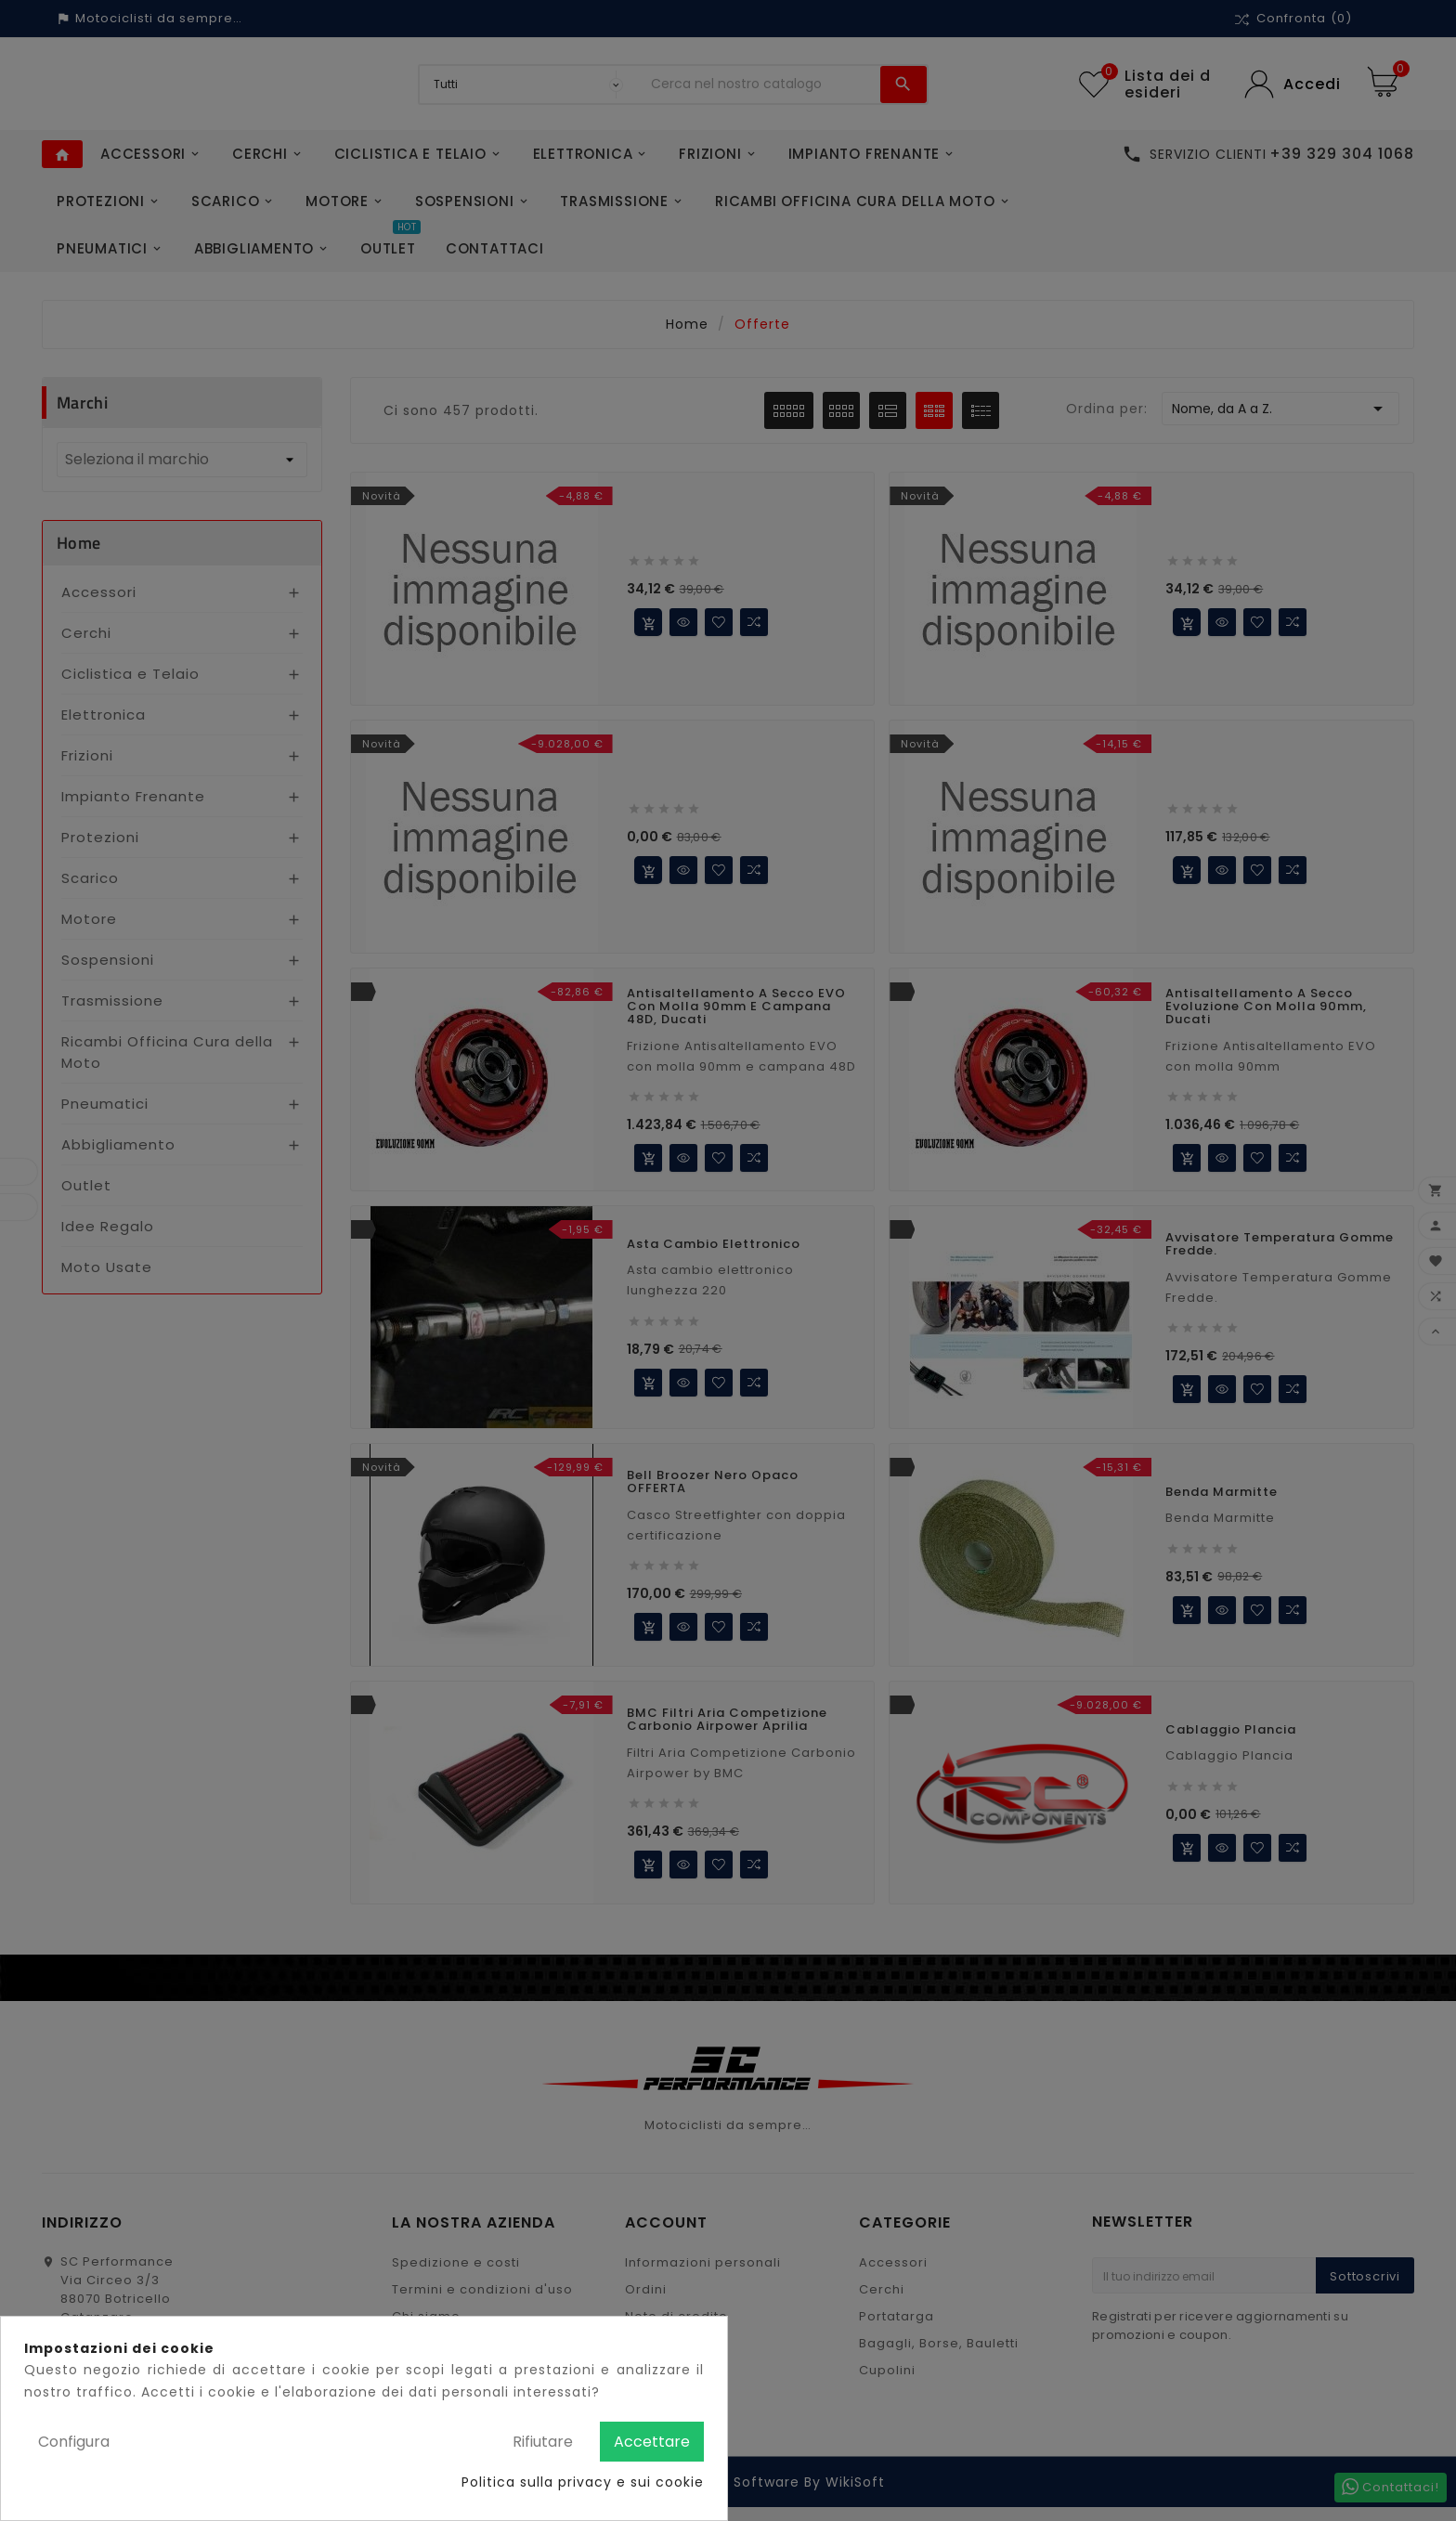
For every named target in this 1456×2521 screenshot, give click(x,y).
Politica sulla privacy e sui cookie (583, 2482)
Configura (74, 2441)
